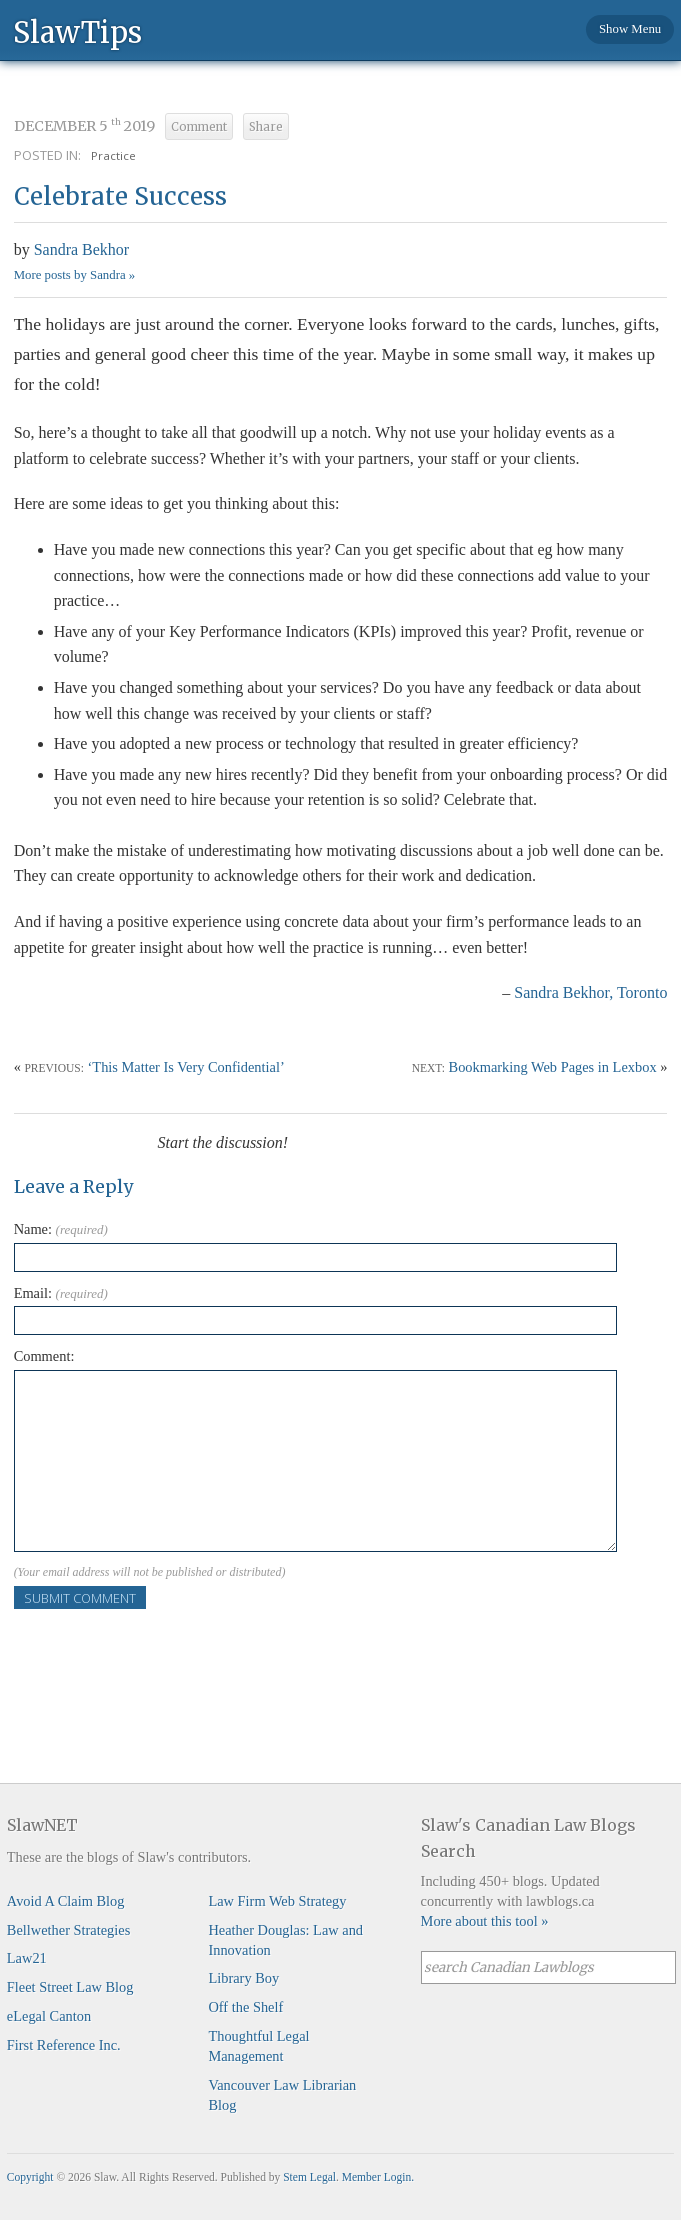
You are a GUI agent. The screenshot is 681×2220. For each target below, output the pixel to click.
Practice (113, 155)
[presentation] (166, 1648)
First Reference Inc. (64, 2045)
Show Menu (630, 29)
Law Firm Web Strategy (277, 1901)
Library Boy (243, 1978)
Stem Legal (309, 2177)
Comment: (44, 1356)
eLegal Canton (49, 2016)
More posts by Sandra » (75, 275)
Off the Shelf (245, 2007)
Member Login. (378, 2177)
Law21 (27, 1958)
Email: (61, 1293)
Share (266, 127)
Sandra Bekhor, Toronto (590, 992)
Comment (199, 127)
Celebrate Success (120, 196)
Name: (61, 1229)
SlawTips (77, 31)
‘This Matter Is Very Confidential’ (186, 1067)
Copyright (30, 2177)
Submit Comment (80, 1598)
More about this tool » (485, 1921)
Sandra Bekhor (82, 249)
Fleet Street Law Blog (70, 1987)
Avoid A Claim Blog (66, 1901)
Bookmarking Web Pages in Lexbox (553, 1067)
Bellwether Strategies (68, 1930)
